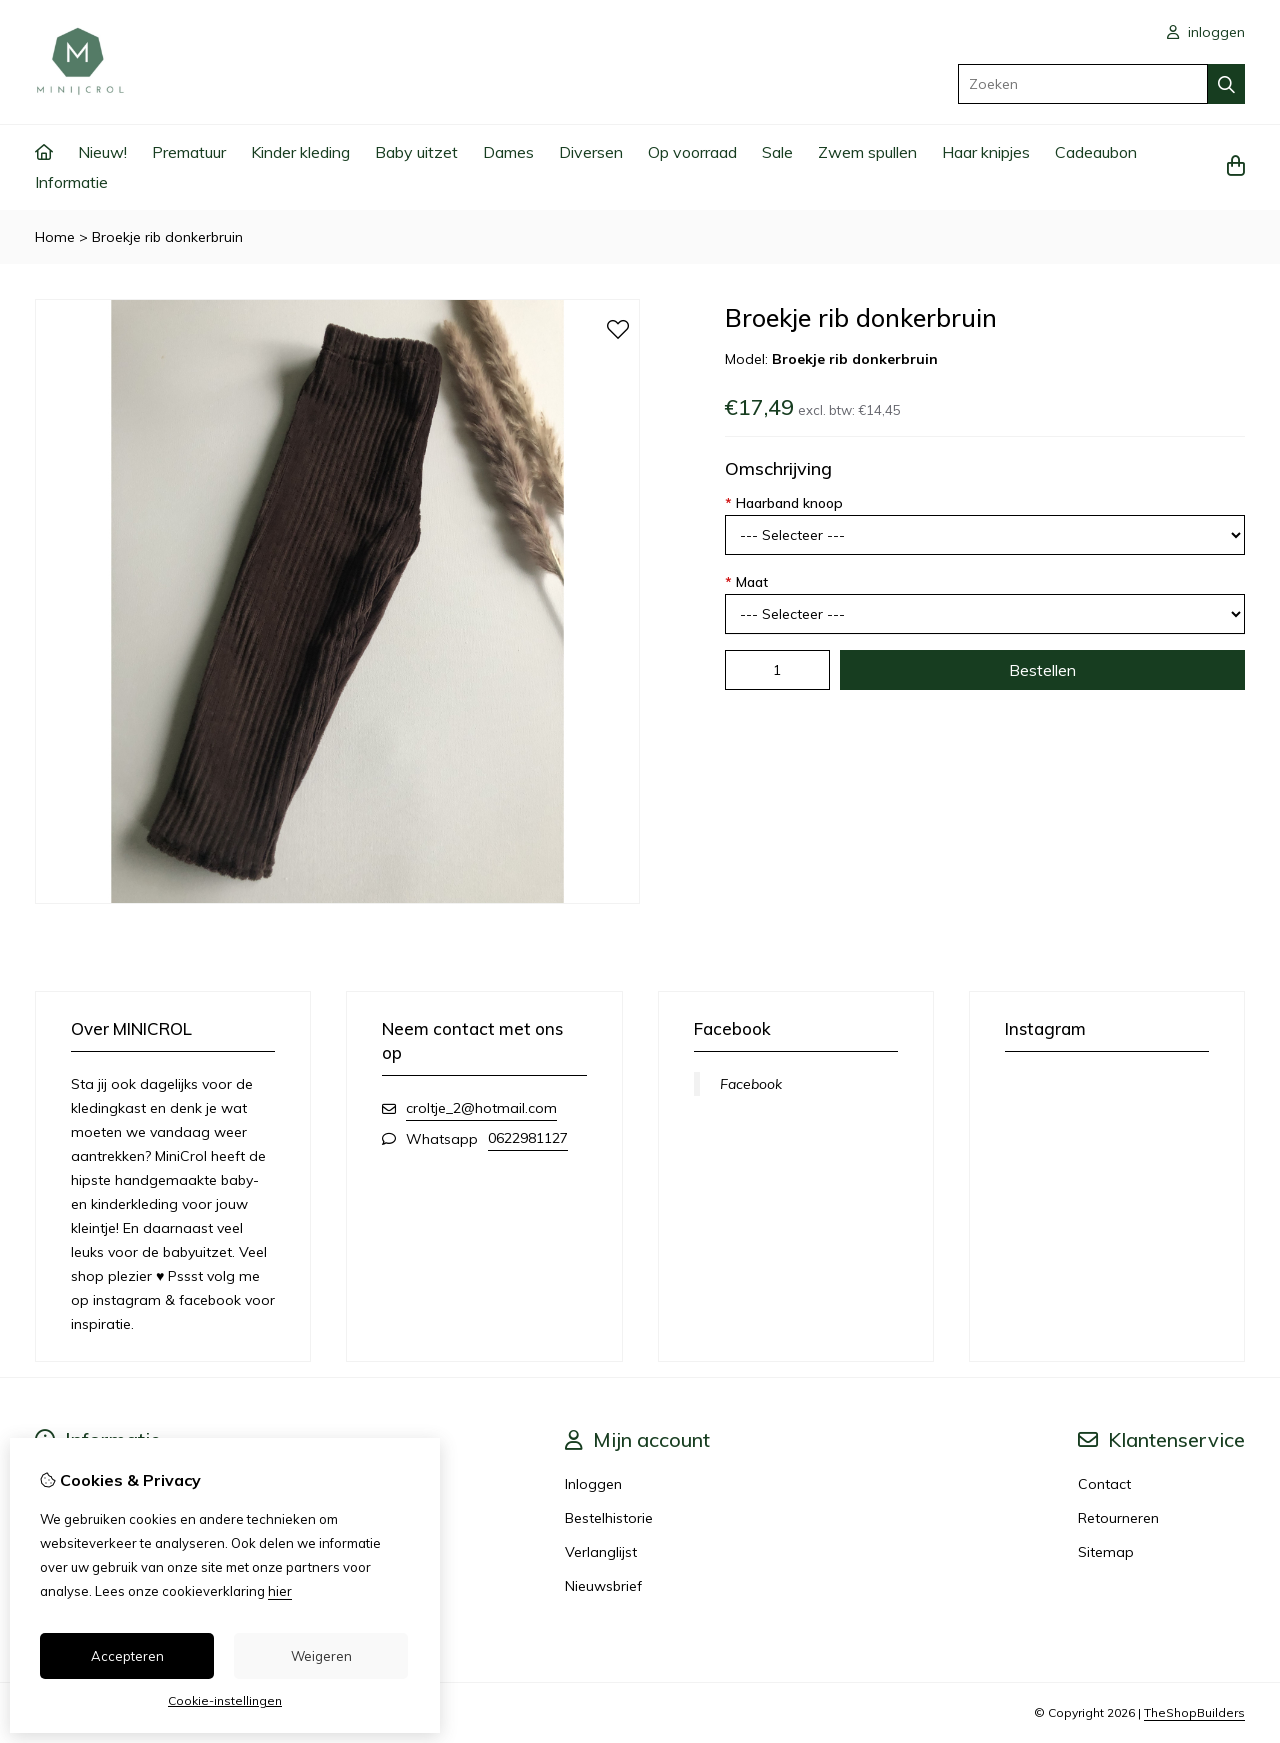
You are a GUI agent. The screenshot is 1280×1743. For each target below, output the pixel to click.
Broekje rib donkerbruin (167, 237)
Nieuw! (102, 152)
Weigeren (321, 1656)
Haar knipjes (986, 152)
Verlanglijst (601, 1552)
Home (55, 237)
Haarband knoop (784, 503)
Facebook (751, 1084)
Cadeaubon (1096, 152)
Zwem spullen (867, 152)
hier (280, 1591)
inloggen (1206, 32)
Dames (508, 152)
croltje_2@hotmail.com (481, 1108)
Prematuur (189, 152)
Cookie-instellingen (225, 1700)
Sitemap (1106, 1552)
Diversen (591, 152)
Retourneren (1118, 1518)
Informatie (71, 182)
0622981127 (528, 1138)
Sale (777, 152)
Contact (1104, 1484)
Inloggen (593, 1484)
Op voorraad (692, 152)
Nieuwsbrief (603, 1586)
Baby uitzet (416, 152)
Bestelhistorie (609, 1518)
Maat (746, 582)
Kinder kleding (300, 152)
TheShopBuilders (1194, 1712)
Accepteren (127, 1656)
